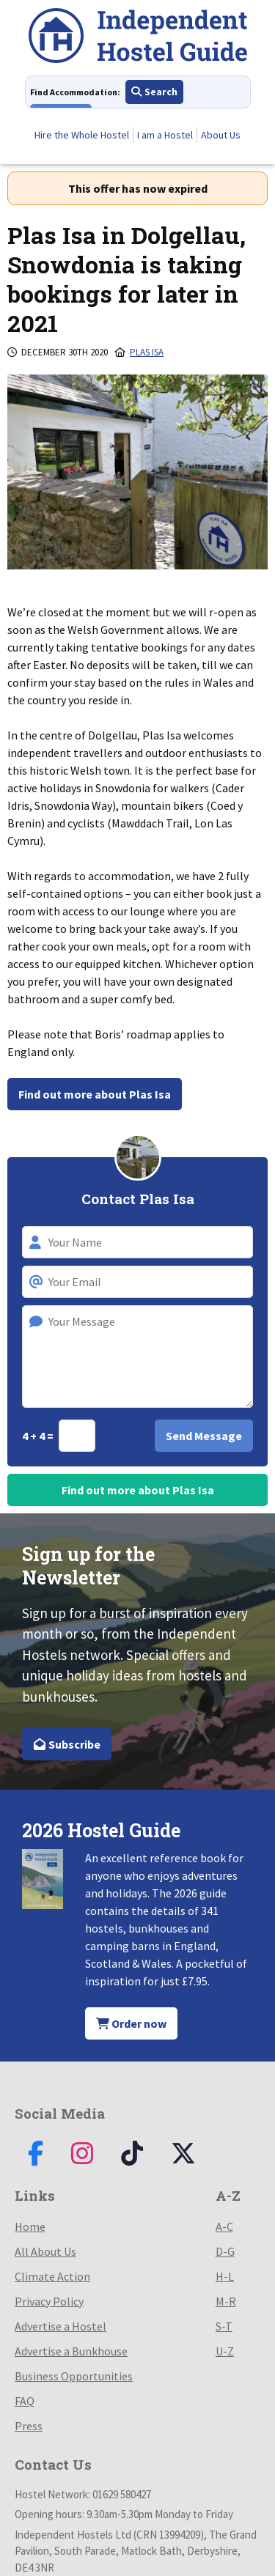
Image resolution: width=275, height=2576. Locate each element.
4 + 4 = (39, 1435)
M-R (226, 2301)
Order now (131, 2023)
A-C (224, 2226)
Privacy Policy (49, 2301)
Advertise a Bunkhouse (71, 2351)
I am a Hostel (165, 134)
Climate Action (52, 2276)
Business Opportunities (74, 2376)
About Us (221, 134)
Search (154, 91)
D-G (225, 2251)
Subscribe (66, 1744)
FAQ (24, 2401)
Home (30, 2226)
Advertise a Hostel (60, 2326)
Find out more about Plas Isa (94, 1094)
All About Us (45, 2251)
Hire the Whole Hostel (81, 134)
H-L (225, 2276)
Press (29, 2425)
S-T (224, 2326)
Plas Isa (147, 352)
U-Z (225, 2351)
